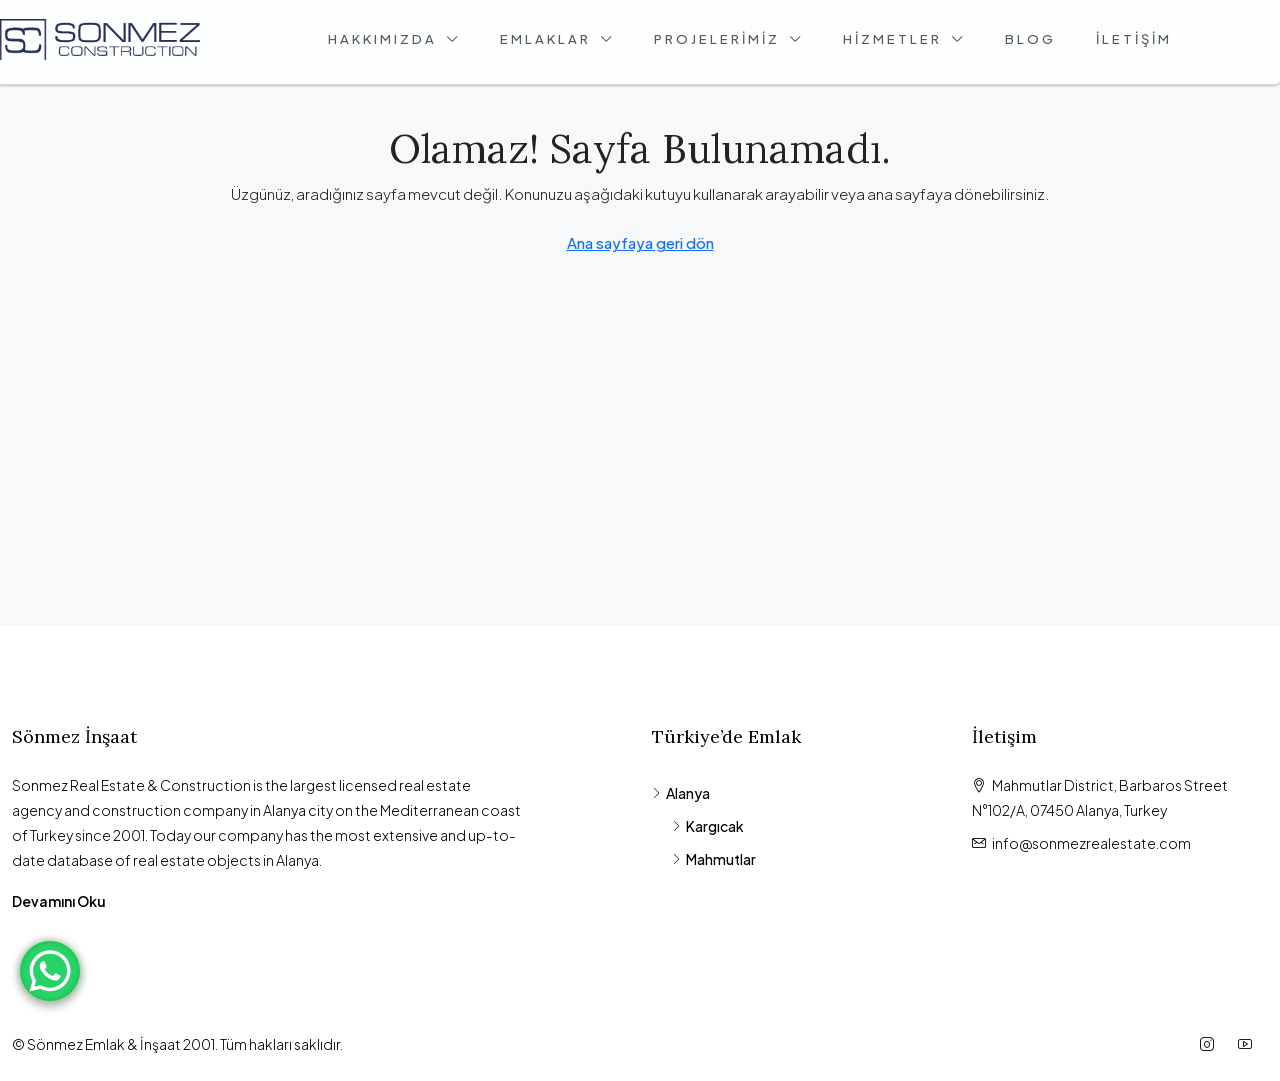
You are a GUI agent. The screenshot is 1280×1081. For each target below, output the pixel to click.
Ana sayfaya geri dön (640, 242)
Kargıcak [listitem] (708, 826)
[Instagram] (1211, 1044)
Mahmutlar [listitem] (714, 859)
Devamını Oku (59, 901)
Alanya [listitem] (681, 793)
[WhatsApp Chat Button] (50, 971)
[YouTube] (1249, 1044)
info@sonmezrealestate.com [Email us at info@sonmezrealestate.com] (1091, 843)
